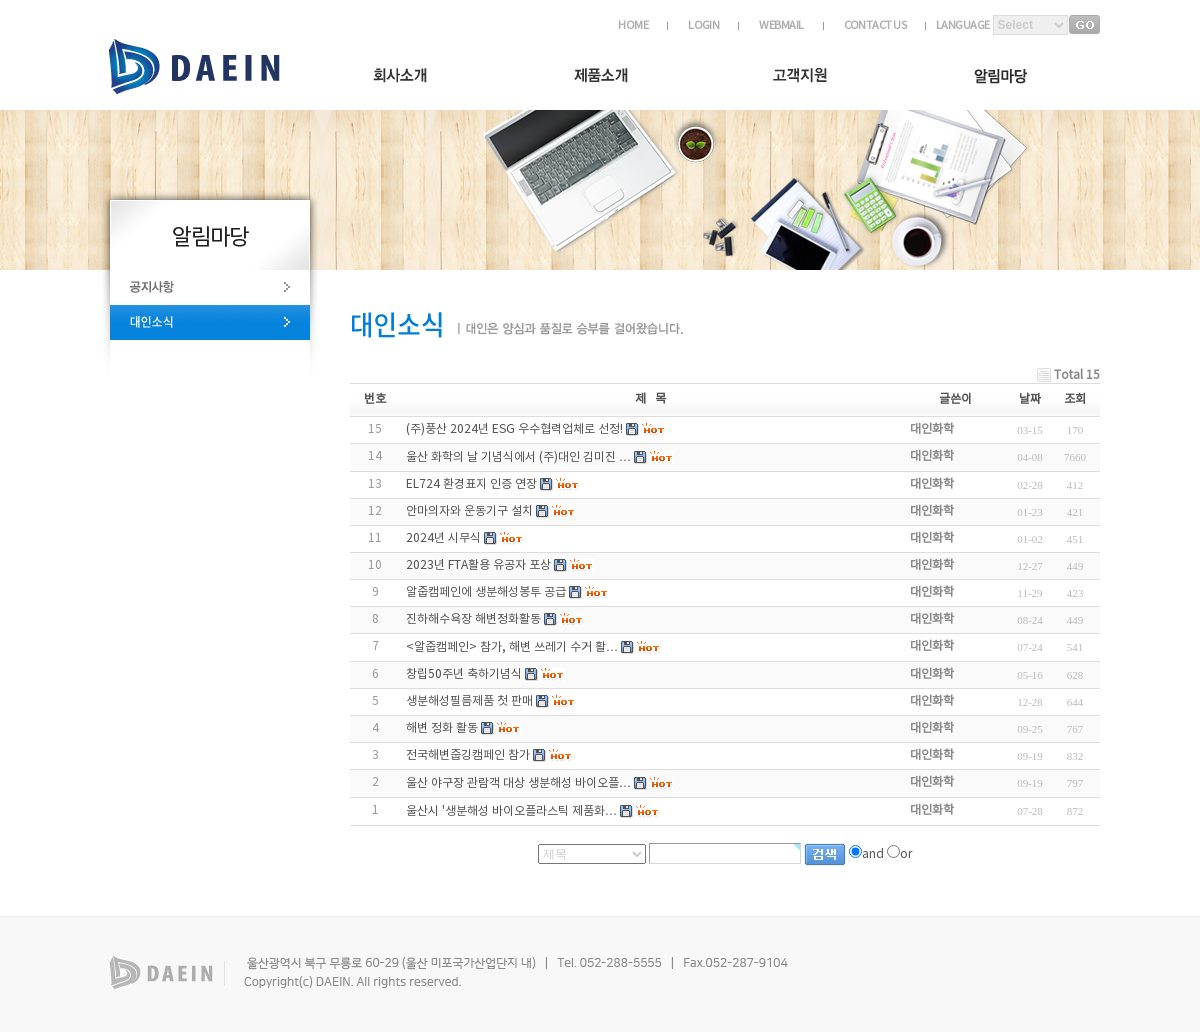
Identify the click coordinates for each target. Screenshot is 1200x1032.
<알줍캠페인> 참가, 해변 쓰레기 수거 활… (512, 647)
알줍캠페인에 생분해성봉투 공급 (486, 592)
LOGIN (703, 25)
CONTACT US (875, 25)
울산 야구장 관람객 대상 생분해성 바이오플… (518, 783)
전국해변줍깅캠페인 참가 (468, 755)
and (873, 854)
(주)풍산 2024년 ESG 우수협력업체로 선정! (514, 429)
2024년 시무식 (443, 538)
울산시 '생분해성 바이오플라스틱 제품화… (511, 811)
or (906, 854)
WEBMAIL (781, 25)
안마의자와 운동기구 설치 (469, 511)
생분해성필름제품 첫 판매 (469, 701)
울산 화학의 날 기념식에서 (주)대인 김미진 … (518, 457)
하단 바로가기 (0, 2)
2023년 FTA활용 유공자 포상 (478, 565)
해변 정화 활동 (442, 728)
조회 (1075, 399)
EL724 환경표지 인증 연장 (471, 484)
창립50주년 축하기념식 (464, 674)
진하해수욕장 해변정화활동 (473, 619)
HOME (633, 25)
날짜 (1030, 399)
